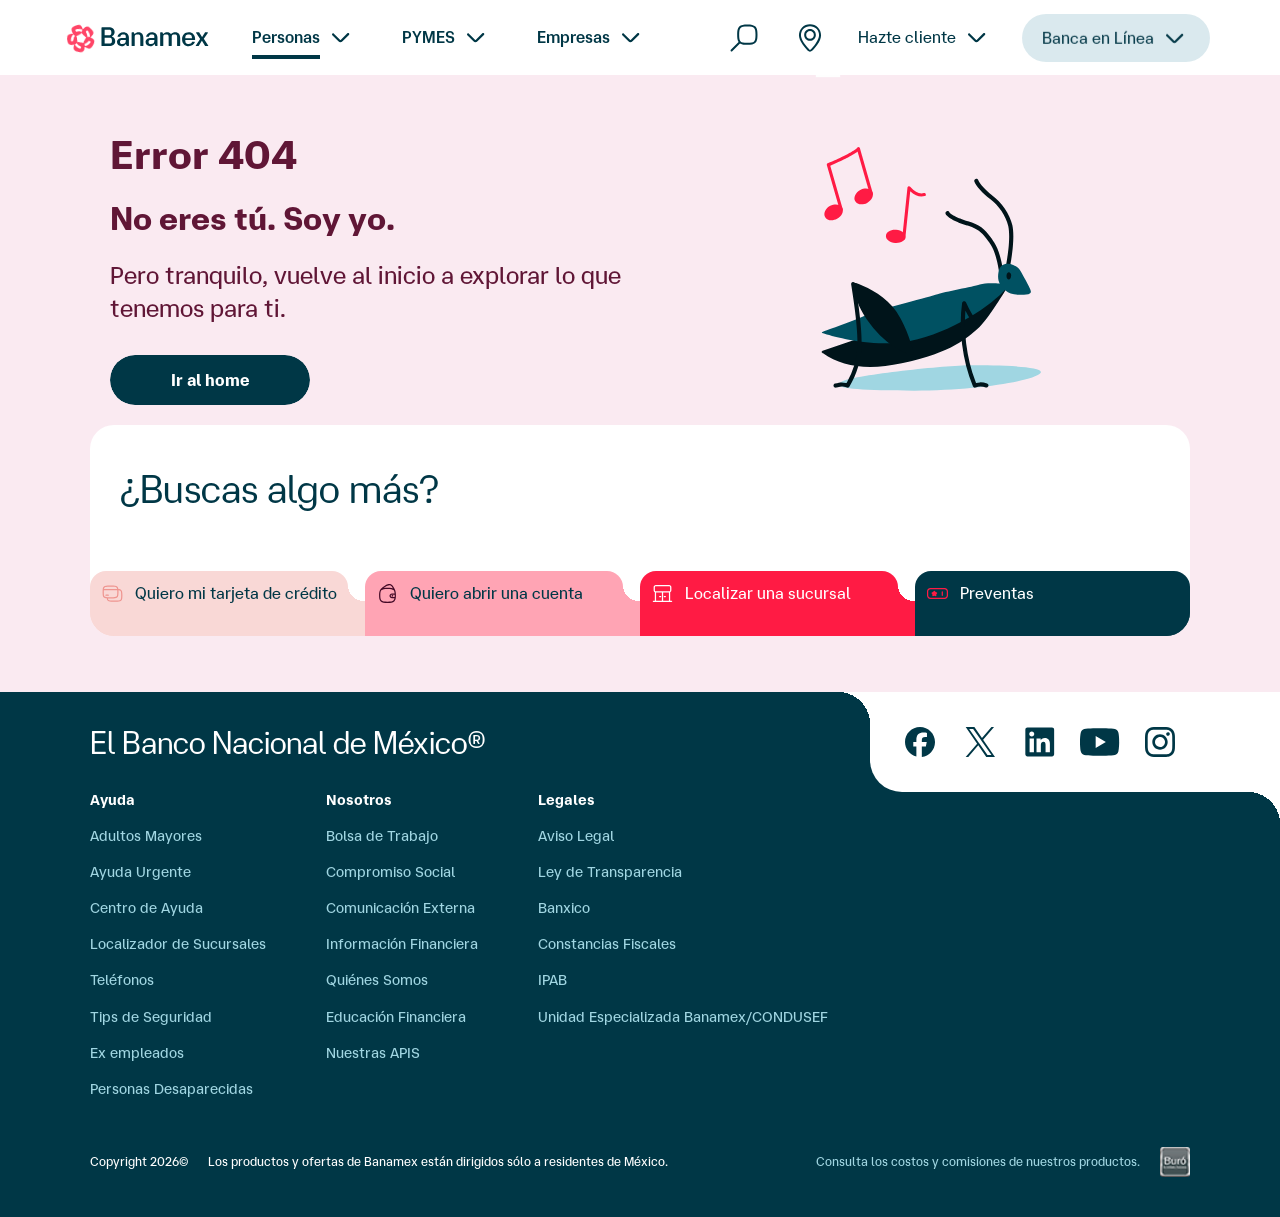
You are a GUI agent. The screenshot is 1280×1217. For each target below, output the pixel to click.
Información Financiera (402, 944)
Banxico (564, 908)
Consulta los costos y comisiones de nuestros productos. (978, 1161)
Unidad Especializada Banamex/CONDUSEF (683, 1017)
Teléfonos (122, 980)
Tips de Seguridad (151, 1017)
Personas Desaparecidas (171, 1089)
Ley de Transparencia (610, 872)
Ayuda (112, 800)
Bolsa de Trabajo (382, 836)
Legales (566, 800)
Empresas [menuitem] (573, 37)
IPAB (552, 980)
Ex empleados (137, 1053)
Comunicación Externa (400, 908)
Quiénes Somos (377, 980)
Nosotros (359, 800)
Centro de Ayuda (146, 908)
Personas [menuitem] (286, 37)
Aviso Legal (576, 836)
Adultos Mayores (146, 836)
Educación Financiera (396, 1017)
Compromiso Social (390, 872)
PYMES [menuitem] (428, 37)
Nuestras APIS (373, 1053)
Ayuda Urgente (140, 872)
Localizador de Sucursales (178, 944)
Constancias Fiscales (607, 944)
